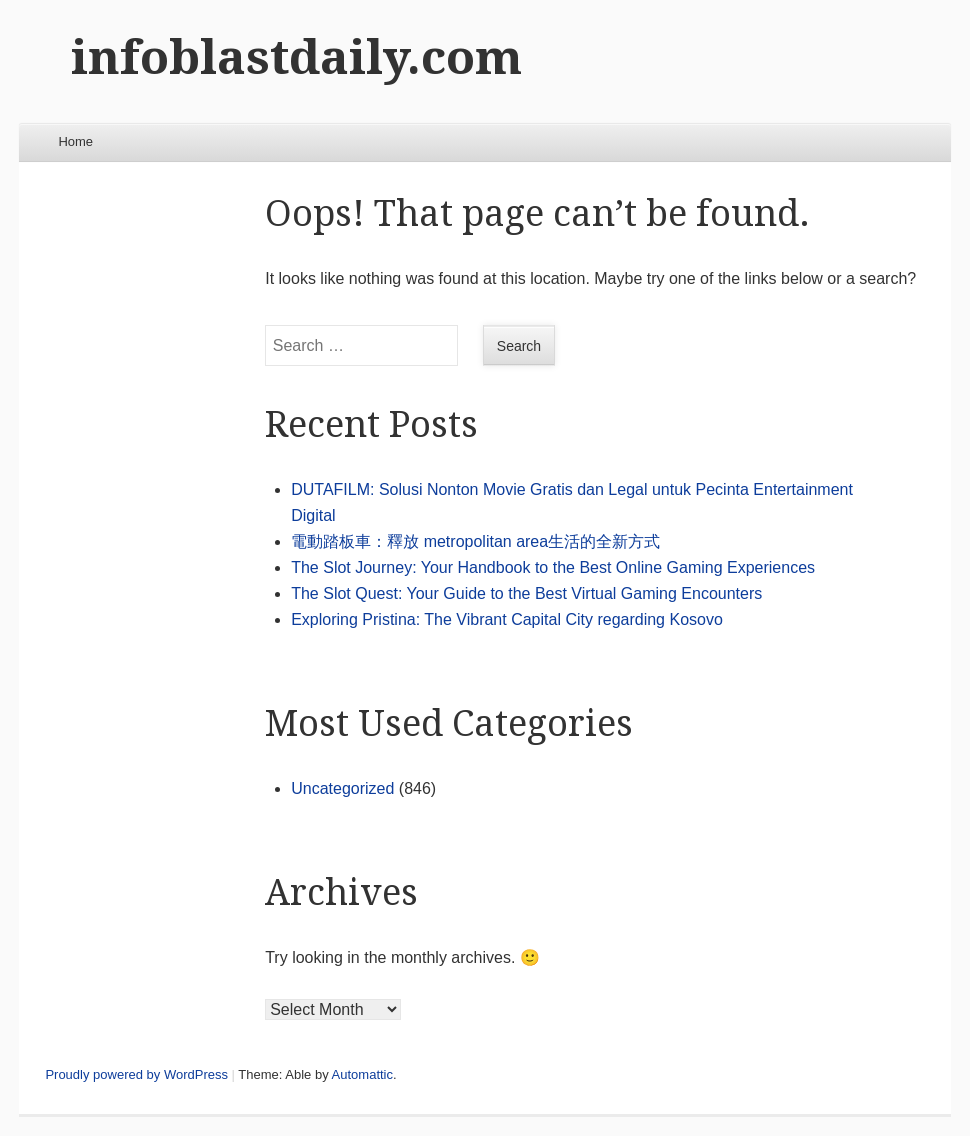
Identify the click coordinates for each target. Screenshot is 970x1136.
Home (75, 141)
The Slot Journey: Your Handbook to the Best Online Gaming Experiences (553, 567)
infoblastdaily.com (296, 57)
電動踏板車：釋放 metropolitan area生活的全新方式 (475, 541)
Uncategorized (342, 788)
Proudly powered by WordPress (136, 1074)
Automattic (362, 1074)
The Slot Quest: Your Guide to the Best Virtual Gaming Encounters (526, 593)
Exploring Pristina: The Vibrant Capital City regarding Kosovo (507, 619)
